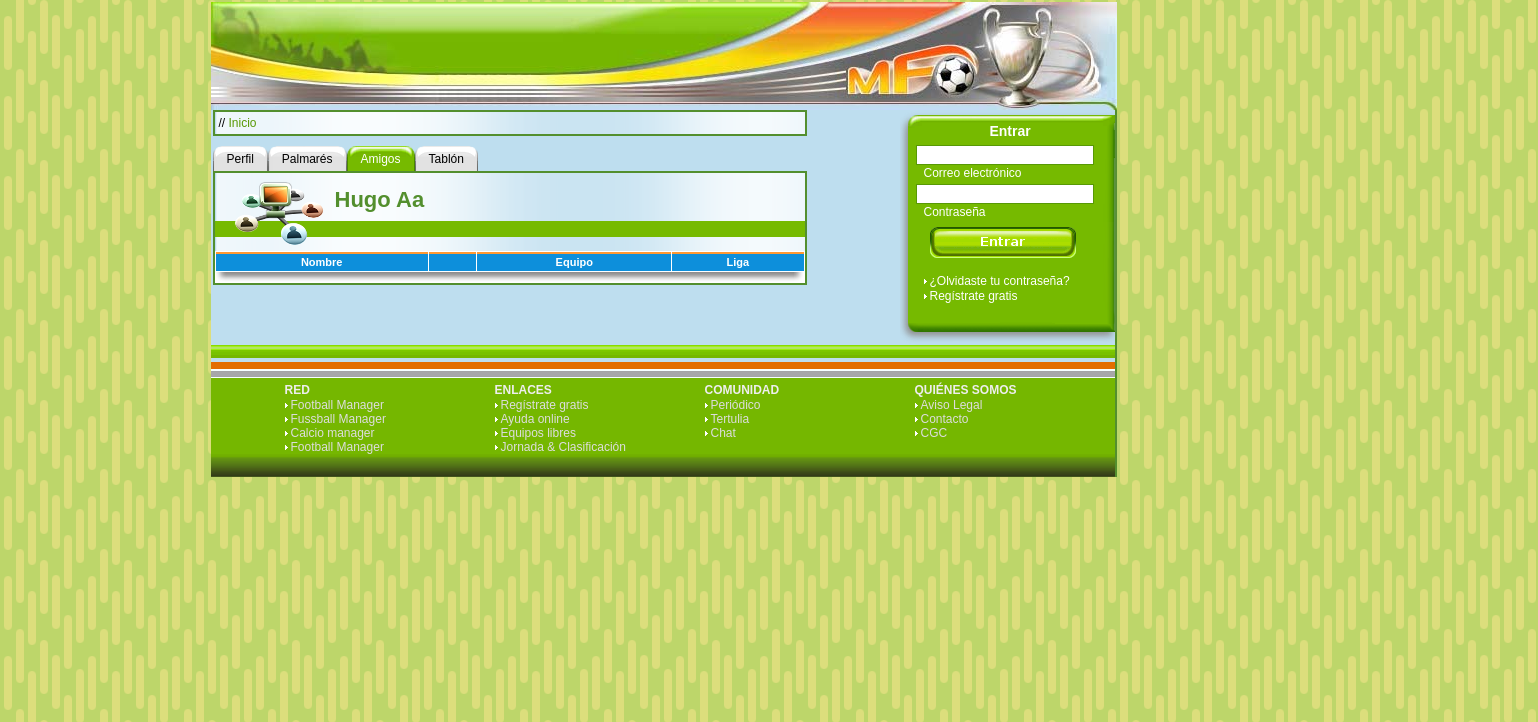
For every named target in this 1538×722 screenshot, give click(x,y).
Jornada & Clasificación (563, 447)
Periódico (736, 405)
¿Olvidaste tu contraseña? (1000, 281)
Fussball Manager (338, 419)
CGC (934, 433)
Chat (723, 433)
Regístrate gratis (974, 296)
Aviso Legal (952, 405)
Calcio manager (333, 433)
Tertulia (730, 419)
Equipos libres (538, 433)
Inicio (243, 123)
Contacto (945, 419)
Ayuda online (535, 419)
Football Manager (337, 405)
